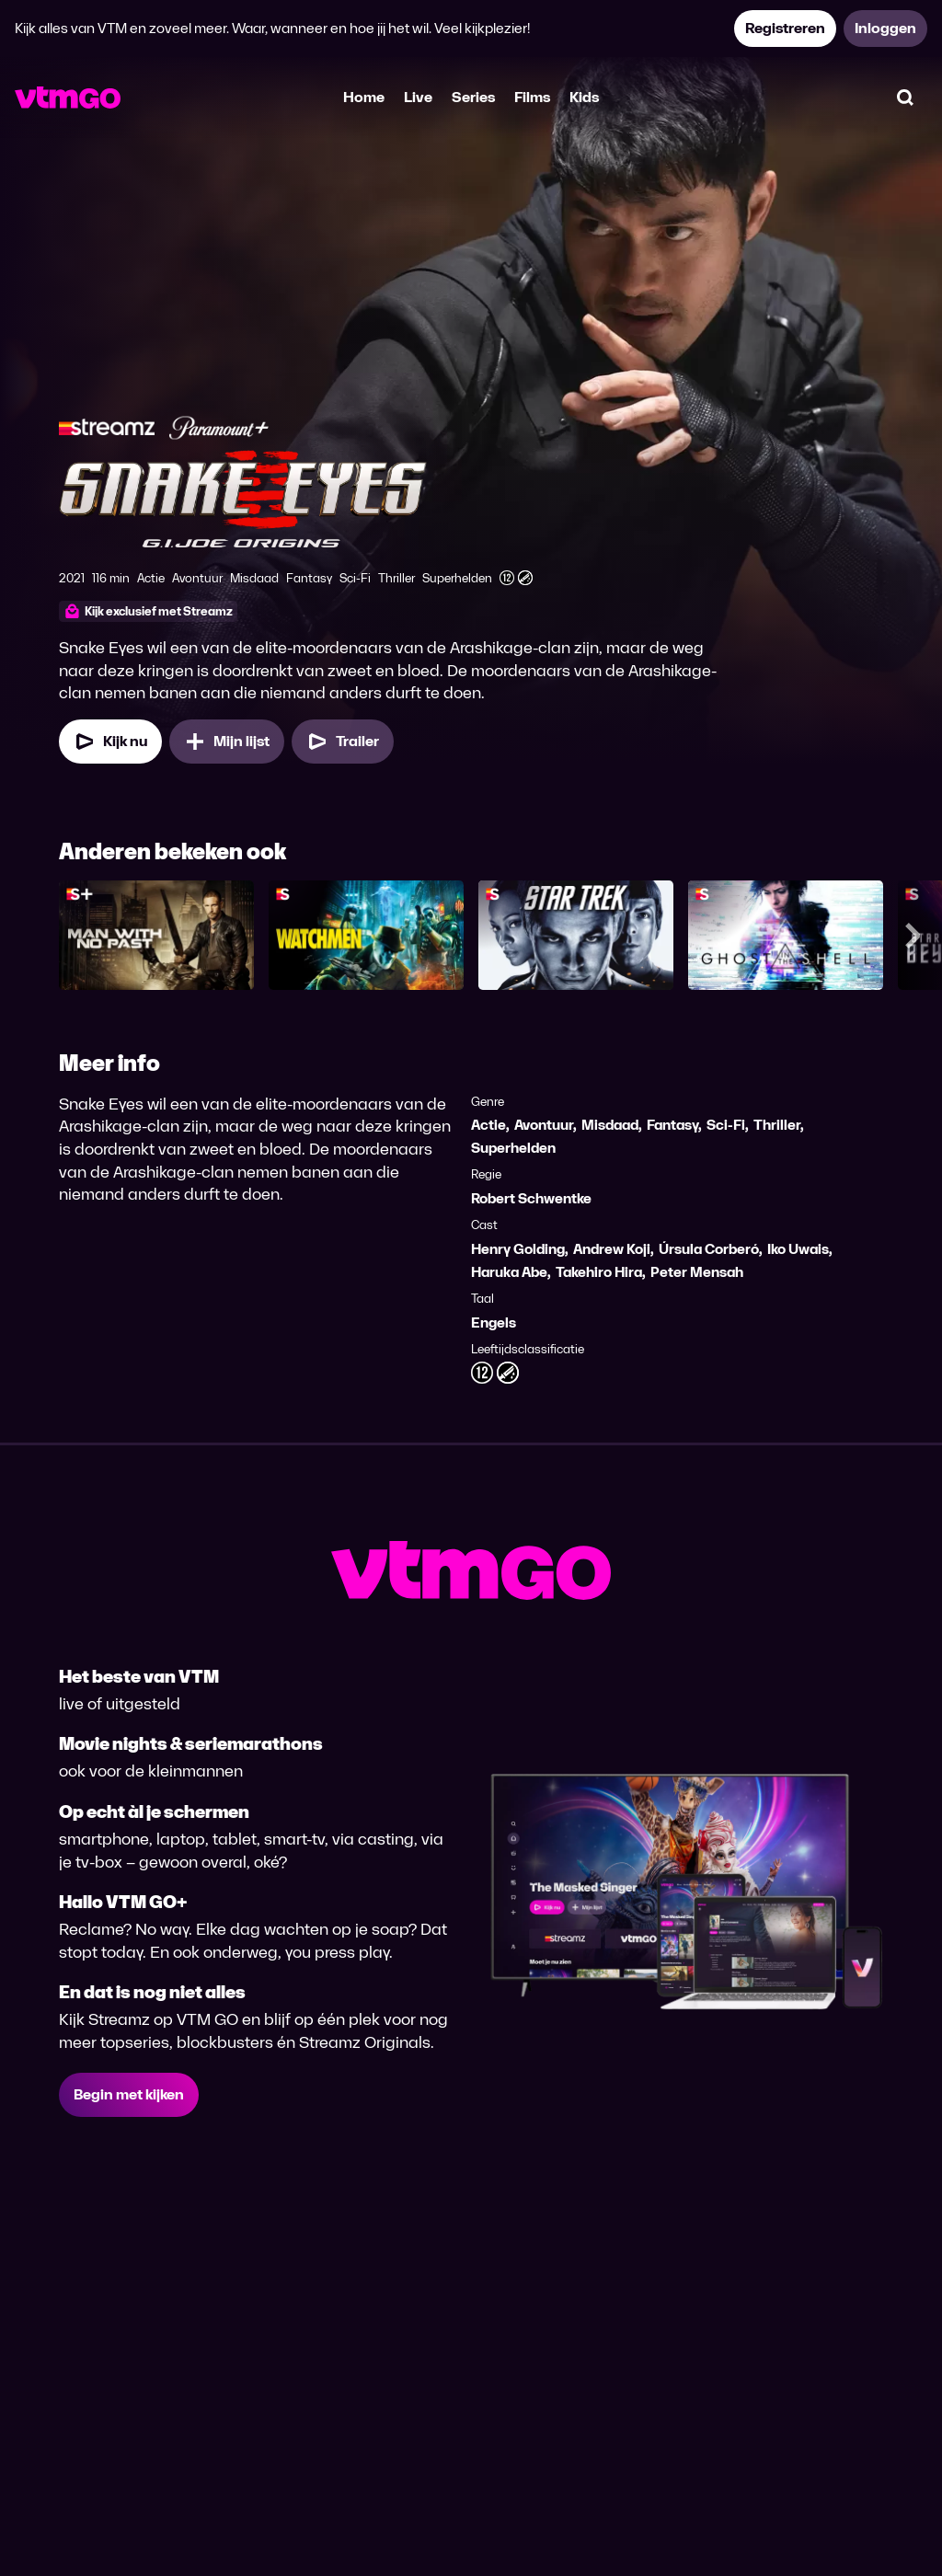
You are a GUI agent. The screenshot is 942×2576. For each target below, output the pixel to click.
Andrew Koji (611, 1249)
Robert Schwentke (531, 1198)
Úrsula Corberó (709, 1249)
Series (473, 97)
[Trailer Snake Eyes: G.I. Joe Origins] (343, 741)
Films (532, 97)
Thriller (776, 1124)
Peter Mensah (696, 1272)
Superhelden (513, 1147)
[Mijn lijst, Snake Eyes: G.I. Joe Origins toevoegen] (226, 741)
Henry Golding (518, 1249)
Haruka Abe (509, 1272)
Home (364, 97)
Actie (488, 1124)
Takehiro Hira (599, 1272)
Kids (584, 97)
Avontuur (543, 1124)
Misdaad (609, 1124)
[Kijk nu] (110, 741)
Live (418, 97)
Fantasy (672, 1124)
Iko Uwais (798, 1249)
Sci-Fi (725, 1124)
